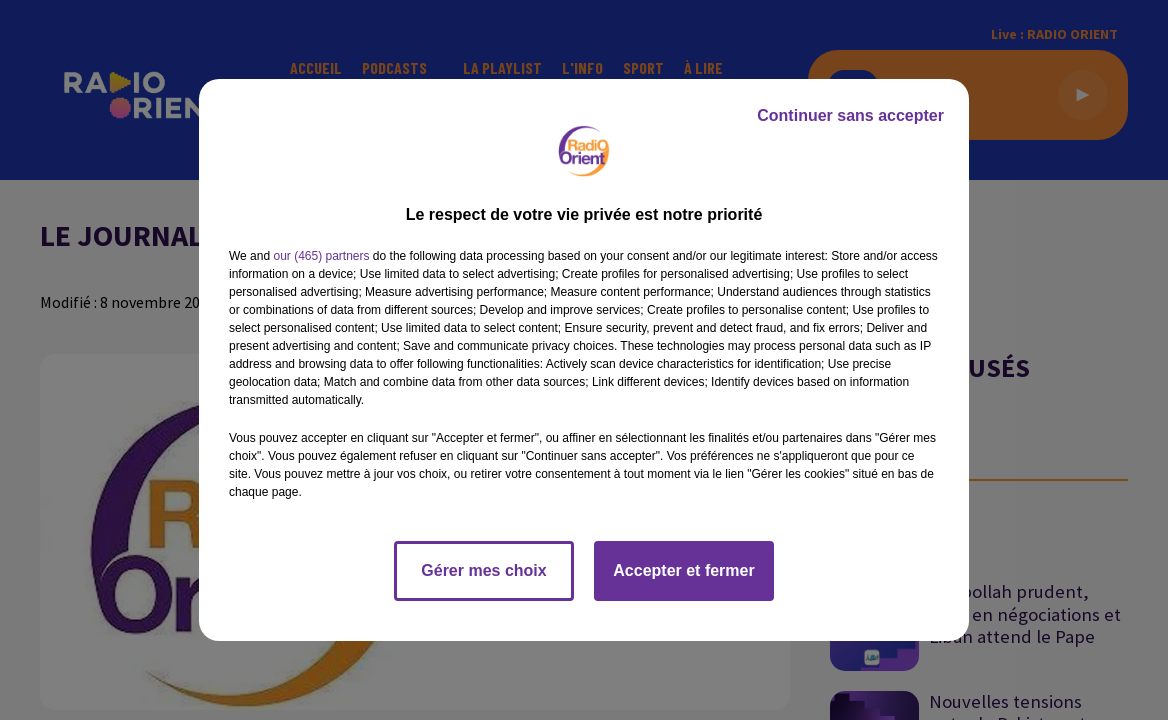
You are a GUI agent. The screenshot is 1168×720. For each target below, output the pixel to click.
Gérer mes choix (483, 570)
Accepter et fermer (683, 570)
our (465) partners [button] (321, 256)
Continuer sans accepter (850, 115)
